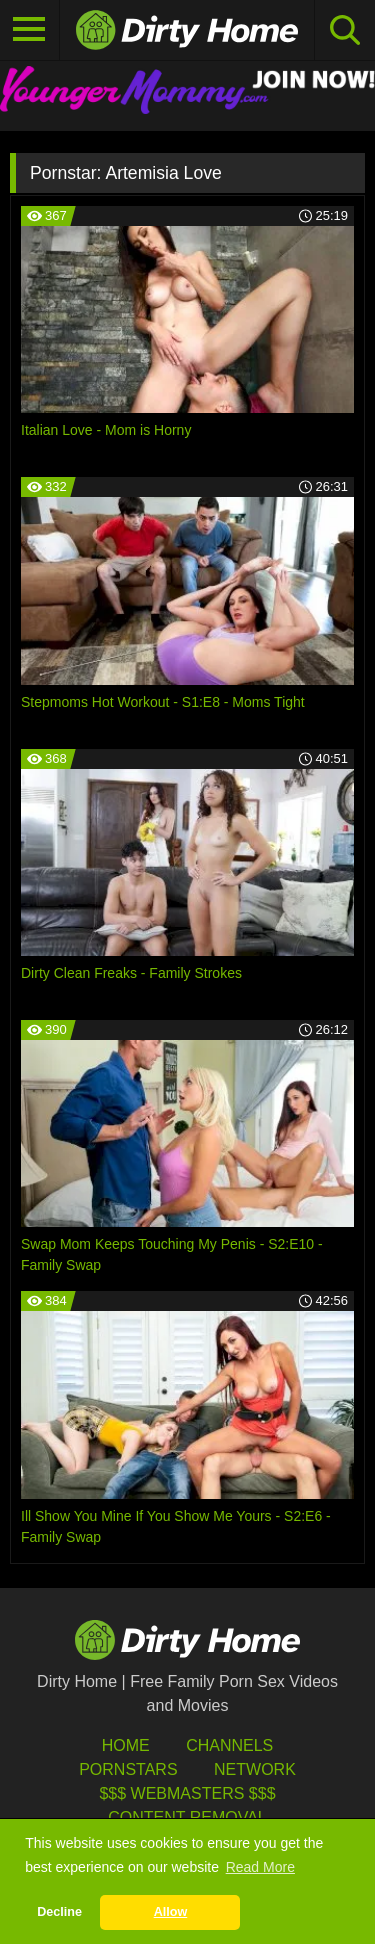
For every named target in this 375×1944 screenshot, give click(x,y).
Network (255, 1769)
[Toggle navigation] (30, 30)
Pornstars (128, 1769)
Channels (229, 1745)
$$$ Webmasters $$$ (187, 1793)
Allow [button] (171, 1912)
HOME (126, 1745)
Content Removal (187, 1817)
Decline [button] (59, 1912)
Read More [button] (260, 1867)
